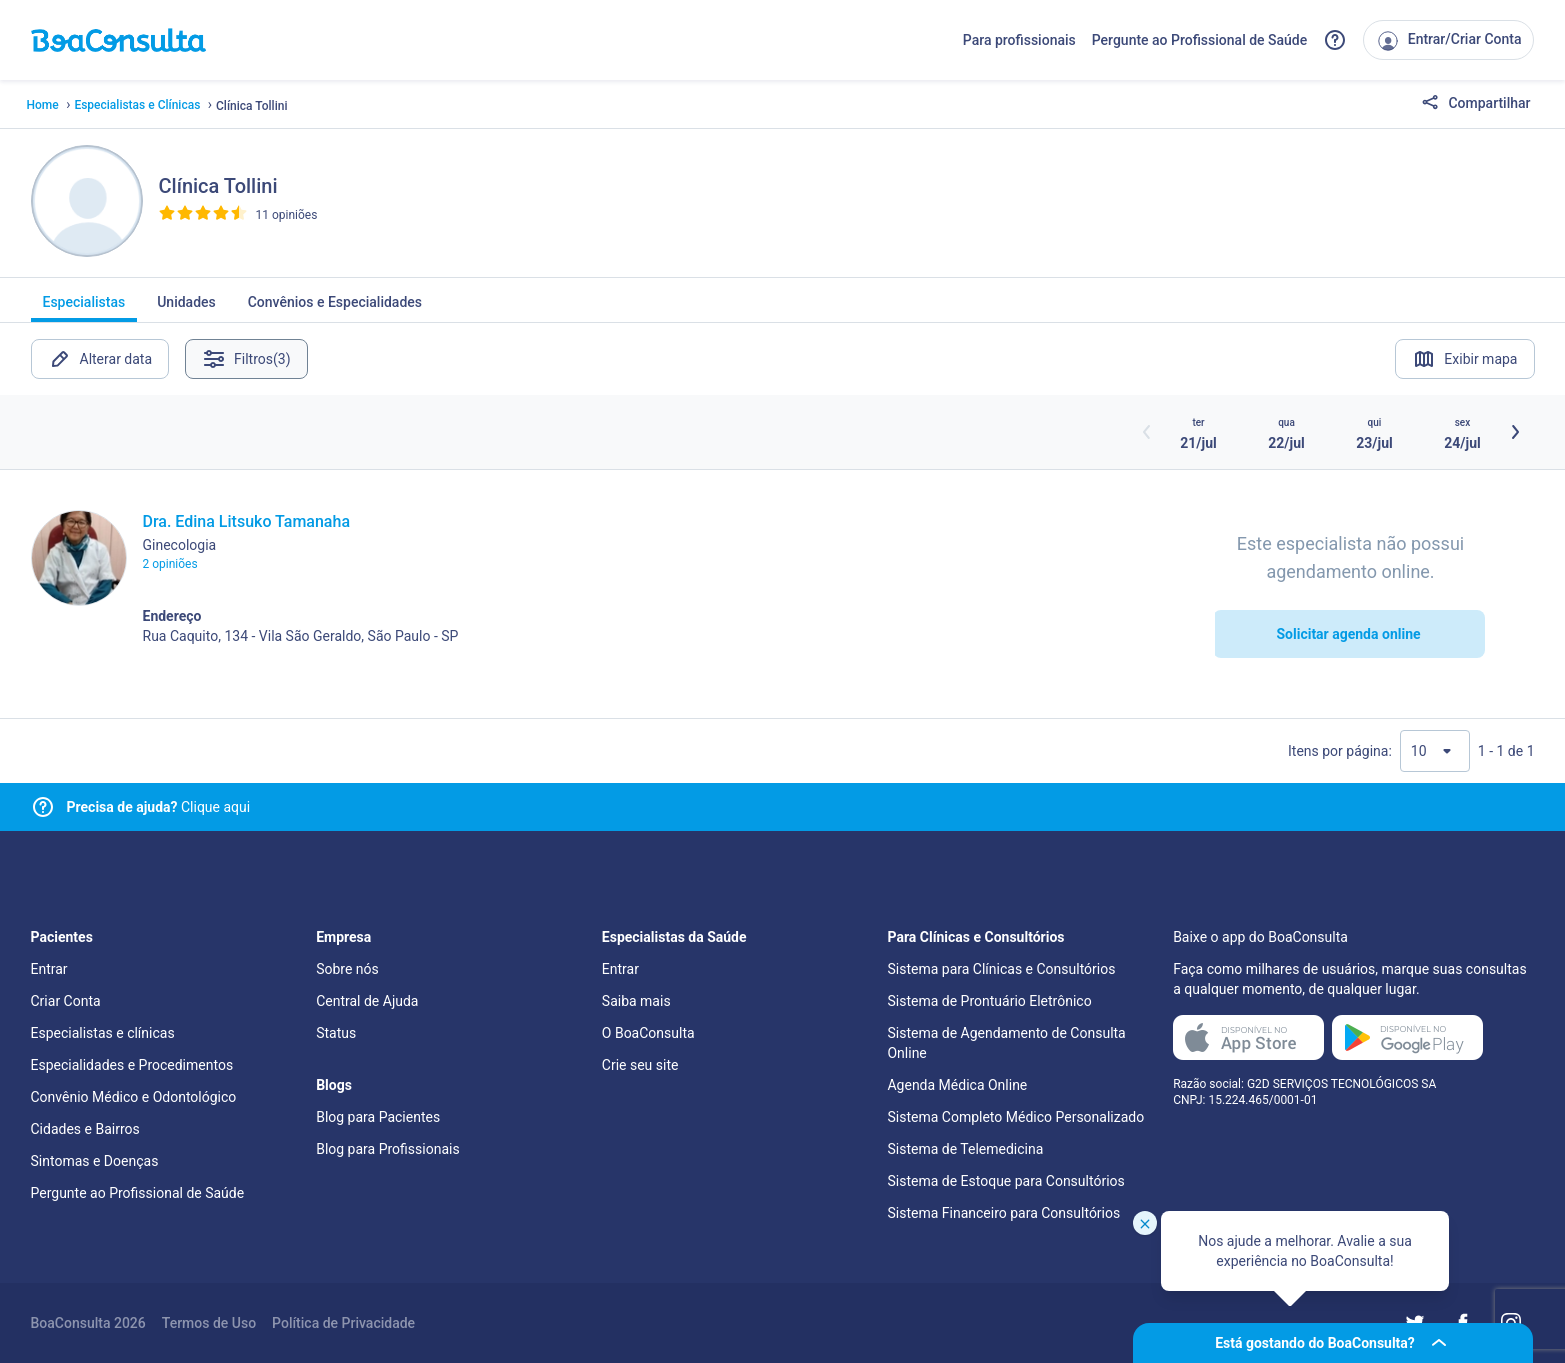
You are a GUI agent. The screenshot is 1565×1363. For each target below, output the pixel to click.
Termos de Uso (209, 1323)
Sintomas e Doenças (95, 1161)
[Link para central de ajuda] (43, 807)
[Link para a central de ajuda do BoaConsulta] (1335, 40)
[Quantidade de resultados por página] (1435, 751)
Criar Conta (66, 1001)
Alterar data (100, 359)
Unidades (186, 308)
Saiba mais (636, 1001)
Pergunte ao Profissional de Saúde (1200, 40)
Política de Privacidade (343, 1323)
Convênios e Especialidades (335, 308)
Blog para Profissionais (387, 1149)
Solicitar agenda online (1348, 634)
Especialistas (84, 308)
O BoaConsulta (648, 1033)
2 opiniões (170, 564)
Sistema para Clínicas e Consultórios (1001, 969)
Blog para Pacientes (378, 1117)
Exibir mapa (1464, 359)
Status (336, 1033)
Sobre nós (347, 969)
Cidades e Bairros (85, 1129)
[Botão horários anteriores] (1147, 432)
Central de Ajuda (367, 1001)
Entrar (49, 969)
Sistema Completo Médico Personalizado (1015, 1117)
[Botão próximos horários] (1515, 432)
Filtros (246, 359)
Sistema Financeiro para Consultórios (1003, 1213)
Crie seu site (640, 1065)
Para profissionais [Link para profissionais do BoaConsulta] (1019, 40)
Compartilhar (1476, 104)
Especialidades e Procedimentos (132, 1065)
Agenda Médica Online (957, 1085)
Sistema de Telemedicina (965, 1149)
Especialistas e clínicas (103, 1033)
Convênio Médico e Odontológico (134, 1097)
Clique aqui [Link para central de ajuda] (159, 807)
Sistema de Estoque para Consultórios (1005, 1181)
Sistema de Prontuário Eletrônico (989, 1001)
